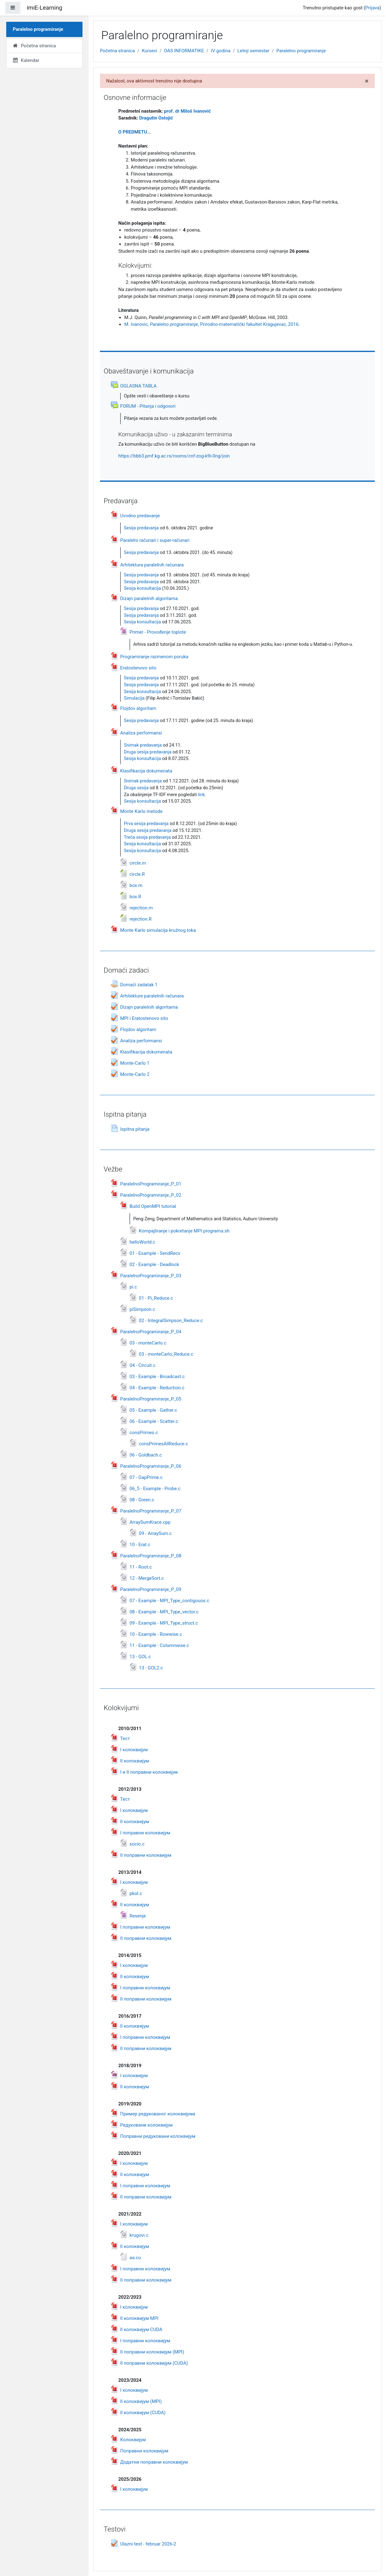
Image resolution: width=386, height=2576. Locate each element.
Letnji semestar (253, 51)
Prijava (372, 8)
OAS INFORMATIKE (184, 51)
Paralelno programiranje (301, 51)
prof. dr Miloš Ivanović (187, 111)
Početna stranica (117, 51)
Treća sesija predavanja (147, 837)
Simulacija (134, 698)
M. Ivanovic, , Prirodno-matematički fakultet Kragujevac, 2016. (212, 324)
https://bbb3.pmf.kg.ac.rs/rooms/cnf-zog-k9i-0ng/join (174, 456)
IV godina (220, 51)
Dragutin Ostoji (156, 118)
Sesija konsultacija (142, 588)
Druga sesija (136, 788)
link (201, 794)
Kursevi (149, 51)
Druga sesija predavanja (148, 752)
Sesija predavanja (141, 528)
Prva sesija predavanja (146, 823)
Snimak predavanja (143, 745)
